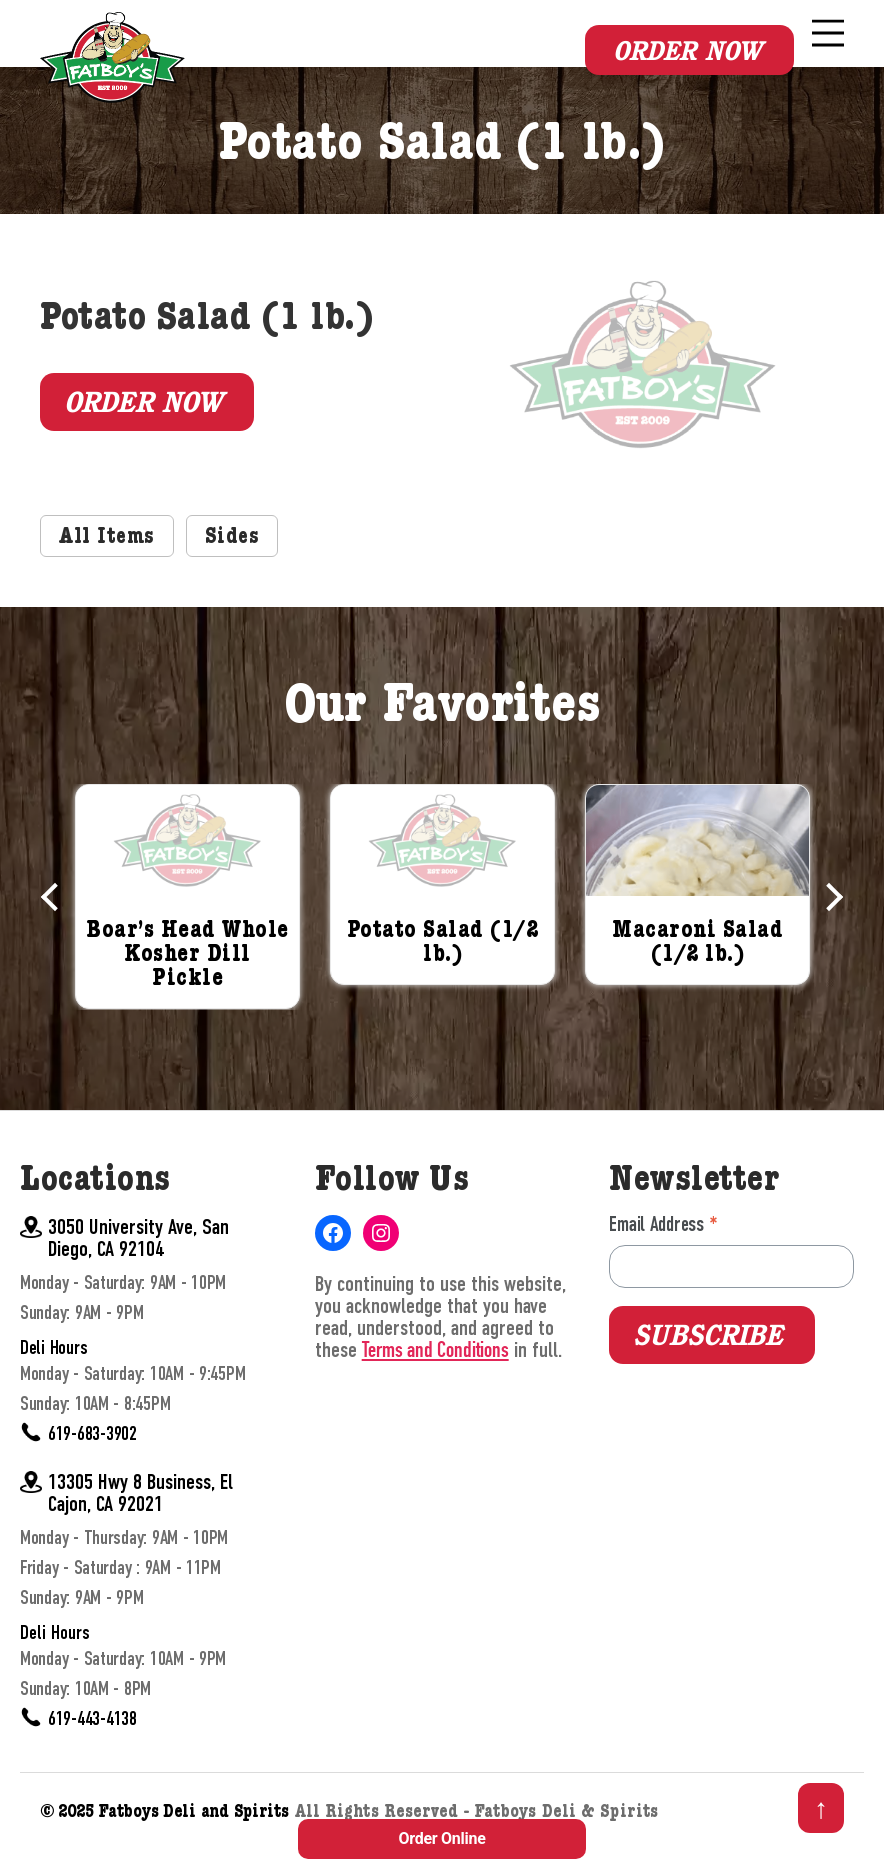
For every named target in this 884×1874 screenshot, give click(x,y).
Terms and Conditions (435, 1383)
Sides (232, 571)
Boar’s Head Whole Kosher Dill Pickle (187, 988)
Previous (55, 928)
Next (829, 928)
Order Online (441, 1838)
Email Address (663, 1256)
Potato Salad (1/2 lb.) (443, 976)
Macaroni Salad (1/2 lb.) (697, 976)
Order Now (687, 51)
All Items (107, 571)
